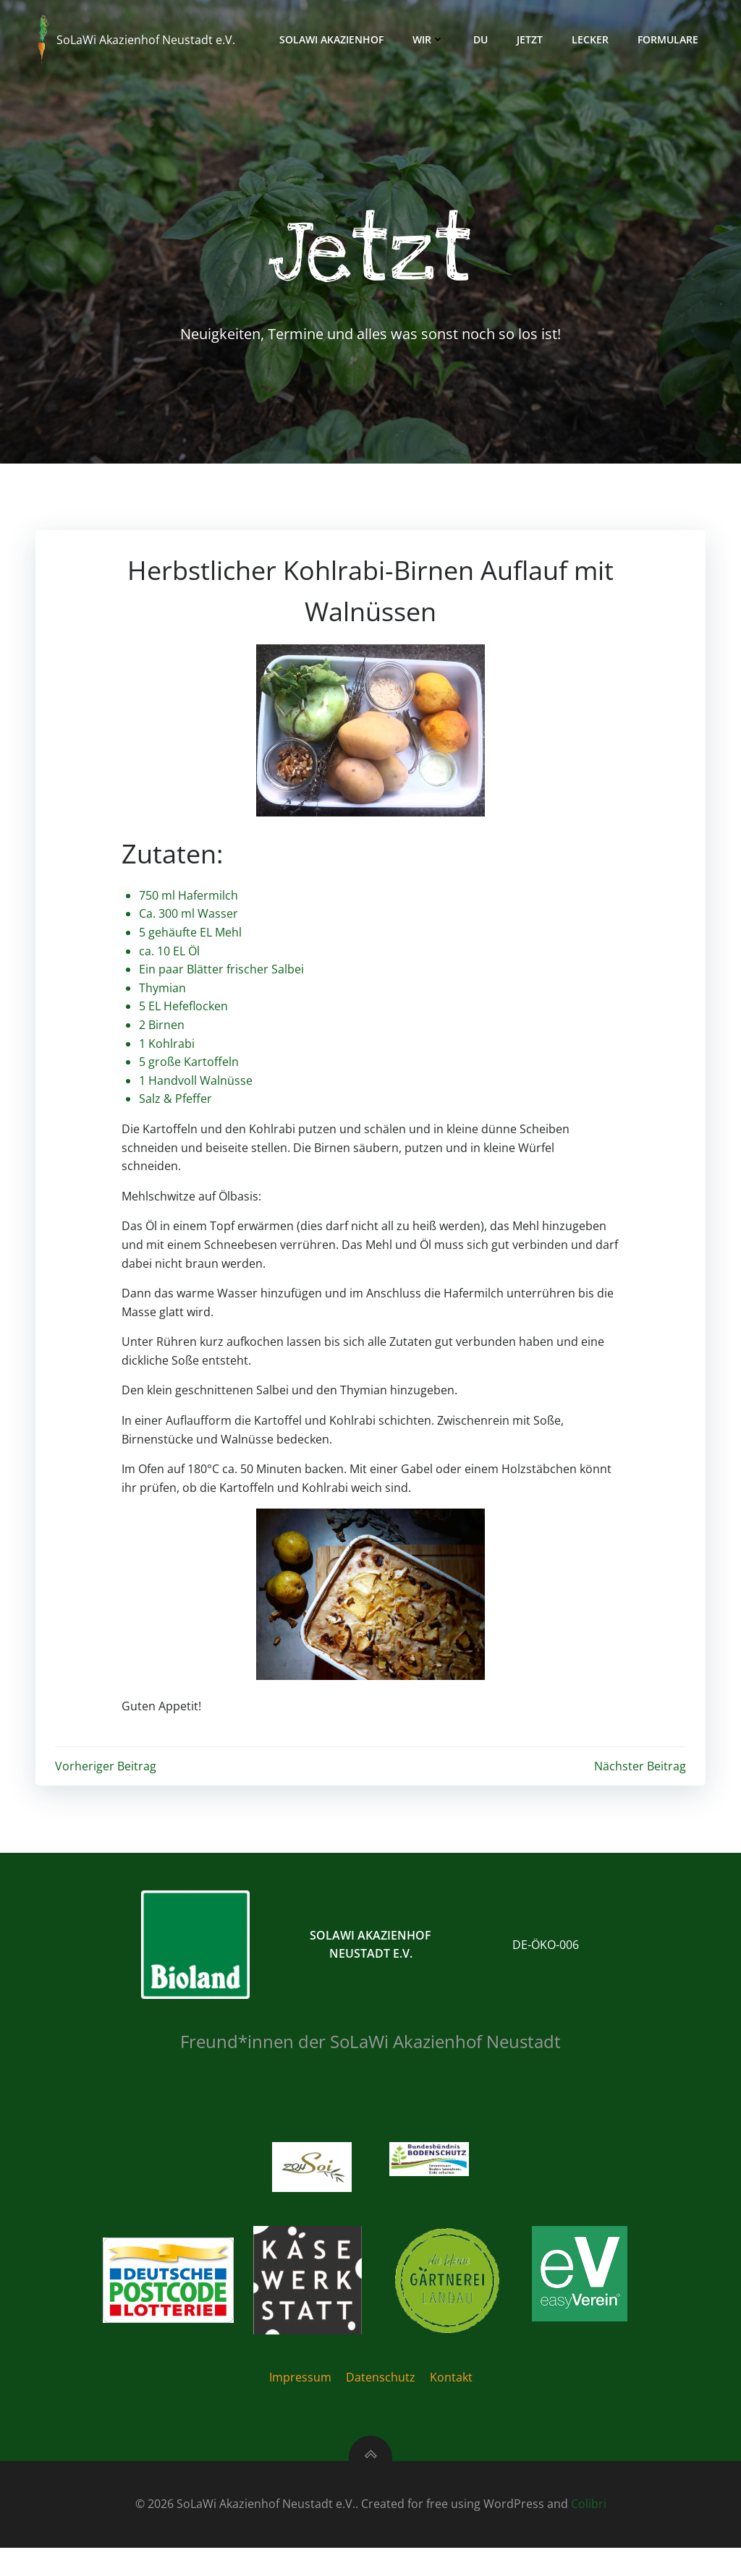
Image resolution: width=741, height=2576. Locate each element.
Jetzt (535, 39)
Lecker (595, 39)
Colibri (588, 2533)
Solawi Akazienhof (336, 39)
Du (485, 39)
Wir (433, 39)
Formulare (673, 39)
